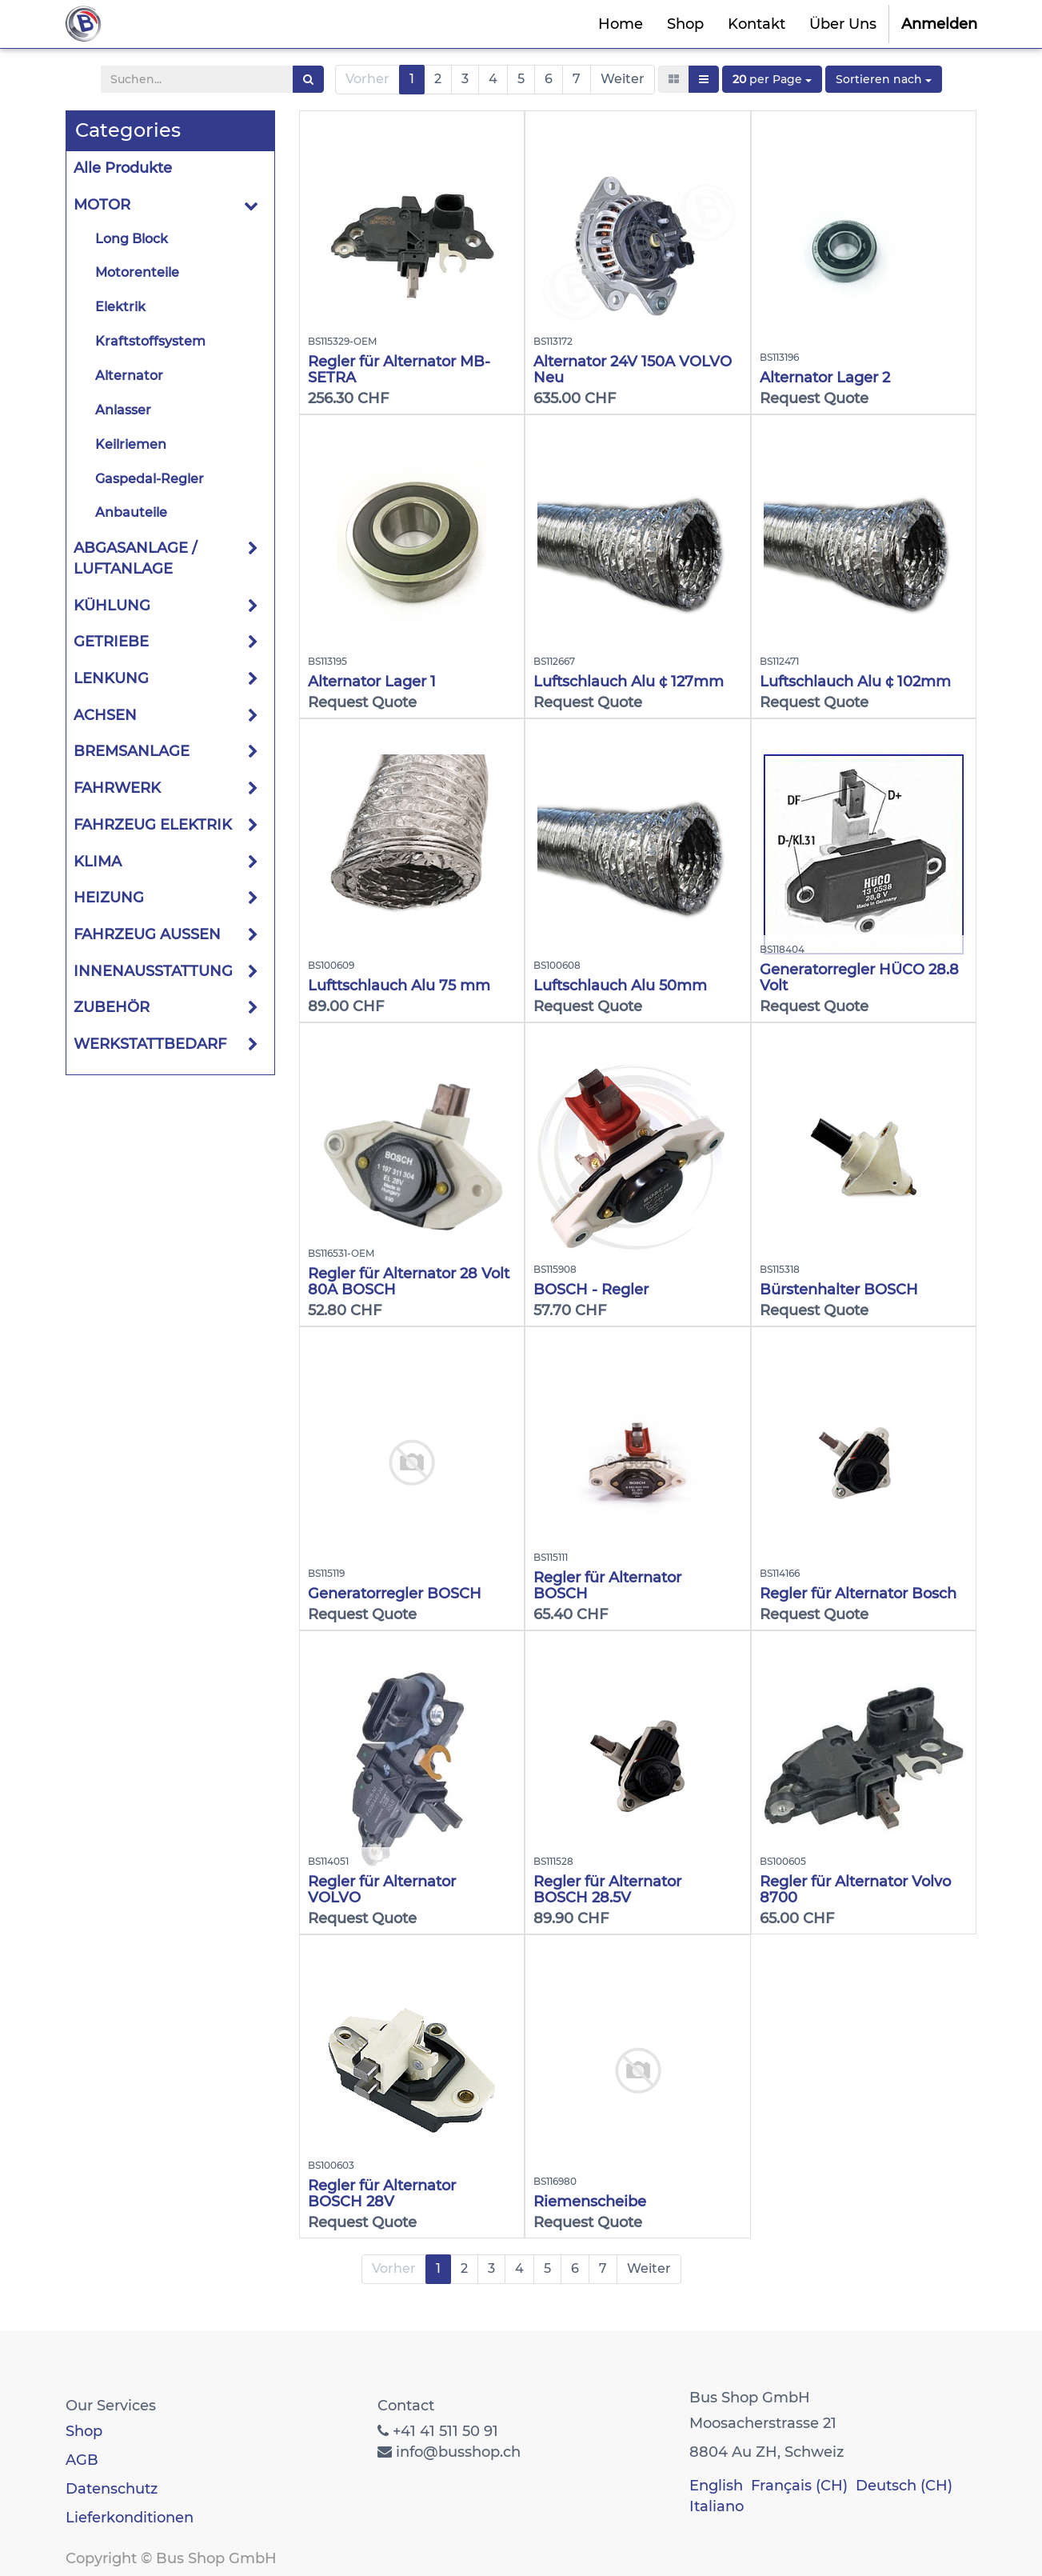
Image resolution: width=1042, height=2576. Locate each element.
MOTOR (102, 205)
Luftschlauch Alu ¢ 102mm (855, 681)
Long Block (131, 238)
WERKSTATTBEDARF (150, 1044)
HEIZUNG (109, 897)
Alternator (129, 375)
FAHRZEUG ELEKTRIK (153, 825)
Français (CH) (799, 2485)
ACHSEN (105, 715)
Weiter (623, 78)
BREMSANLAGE (132, 751)
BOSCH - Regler (591, 1289)
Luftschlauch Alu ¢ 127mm (628, 681)
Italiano (716, 2506)
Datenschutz (112, 2489)
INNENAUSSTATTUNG (153, 971)
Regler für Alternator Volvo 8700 (855, 1889)
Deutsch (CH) (904, 2485)
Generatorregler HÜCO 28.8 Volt (859, 977)
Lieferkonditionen (130, 2517)
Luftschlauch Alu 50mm (620, 985)
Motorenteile (137, 272)
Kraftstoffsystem (150, 341)
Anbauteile (131, 512)
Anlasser (123, 410)
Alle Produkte (123, 168)
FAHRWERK (117, 788)
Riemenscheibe (589, 2201)
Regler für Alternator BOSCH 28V (382, 2193)
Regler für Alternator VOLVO (382, 1889)
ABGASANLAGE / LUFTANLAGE (135, 558)
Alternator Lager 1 (372, 681)
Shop (84, 2431)
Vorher (367, 78)
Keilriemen (130, 444)
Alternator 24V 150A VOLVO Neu (632, 369)
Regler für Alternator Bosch (858, 1593)
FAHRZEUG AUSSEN (147, 934)
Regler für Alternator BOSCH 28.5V (607, 1889)
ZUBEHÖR (112, 1007)
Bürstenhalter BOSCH (839, 1289)
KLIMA (98, 861)
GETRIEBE (111, 641)
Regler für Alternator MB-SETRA (399, 369)
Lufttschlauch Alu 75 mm (399, 985)
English (716, 2485)
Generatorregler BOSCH (394, 1593)
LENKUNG (111, 678)
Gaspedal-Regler (149, 478)
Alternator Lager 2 (825, 377)
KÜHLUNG (112, 605)
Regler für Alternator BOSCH (607, 1585)
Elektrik (120, 306)
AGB (82, 2460)
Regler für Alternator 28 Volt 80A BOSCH (408, 1281)
